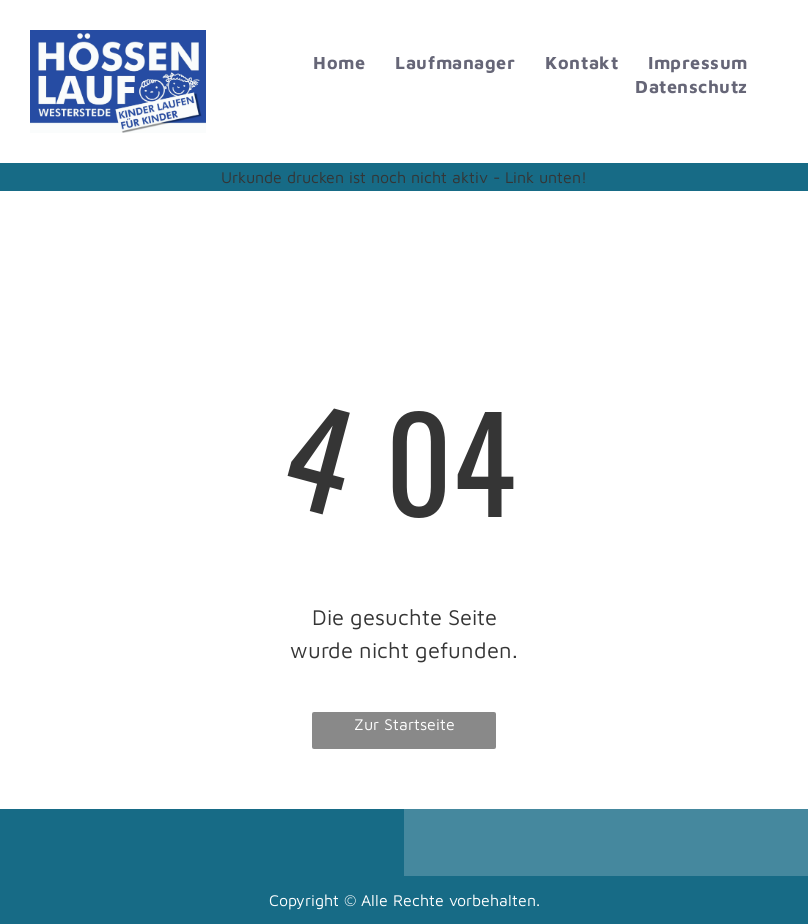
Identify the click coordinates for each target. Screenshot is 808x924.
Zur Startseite (404, 724)
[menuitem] (339, 63)
